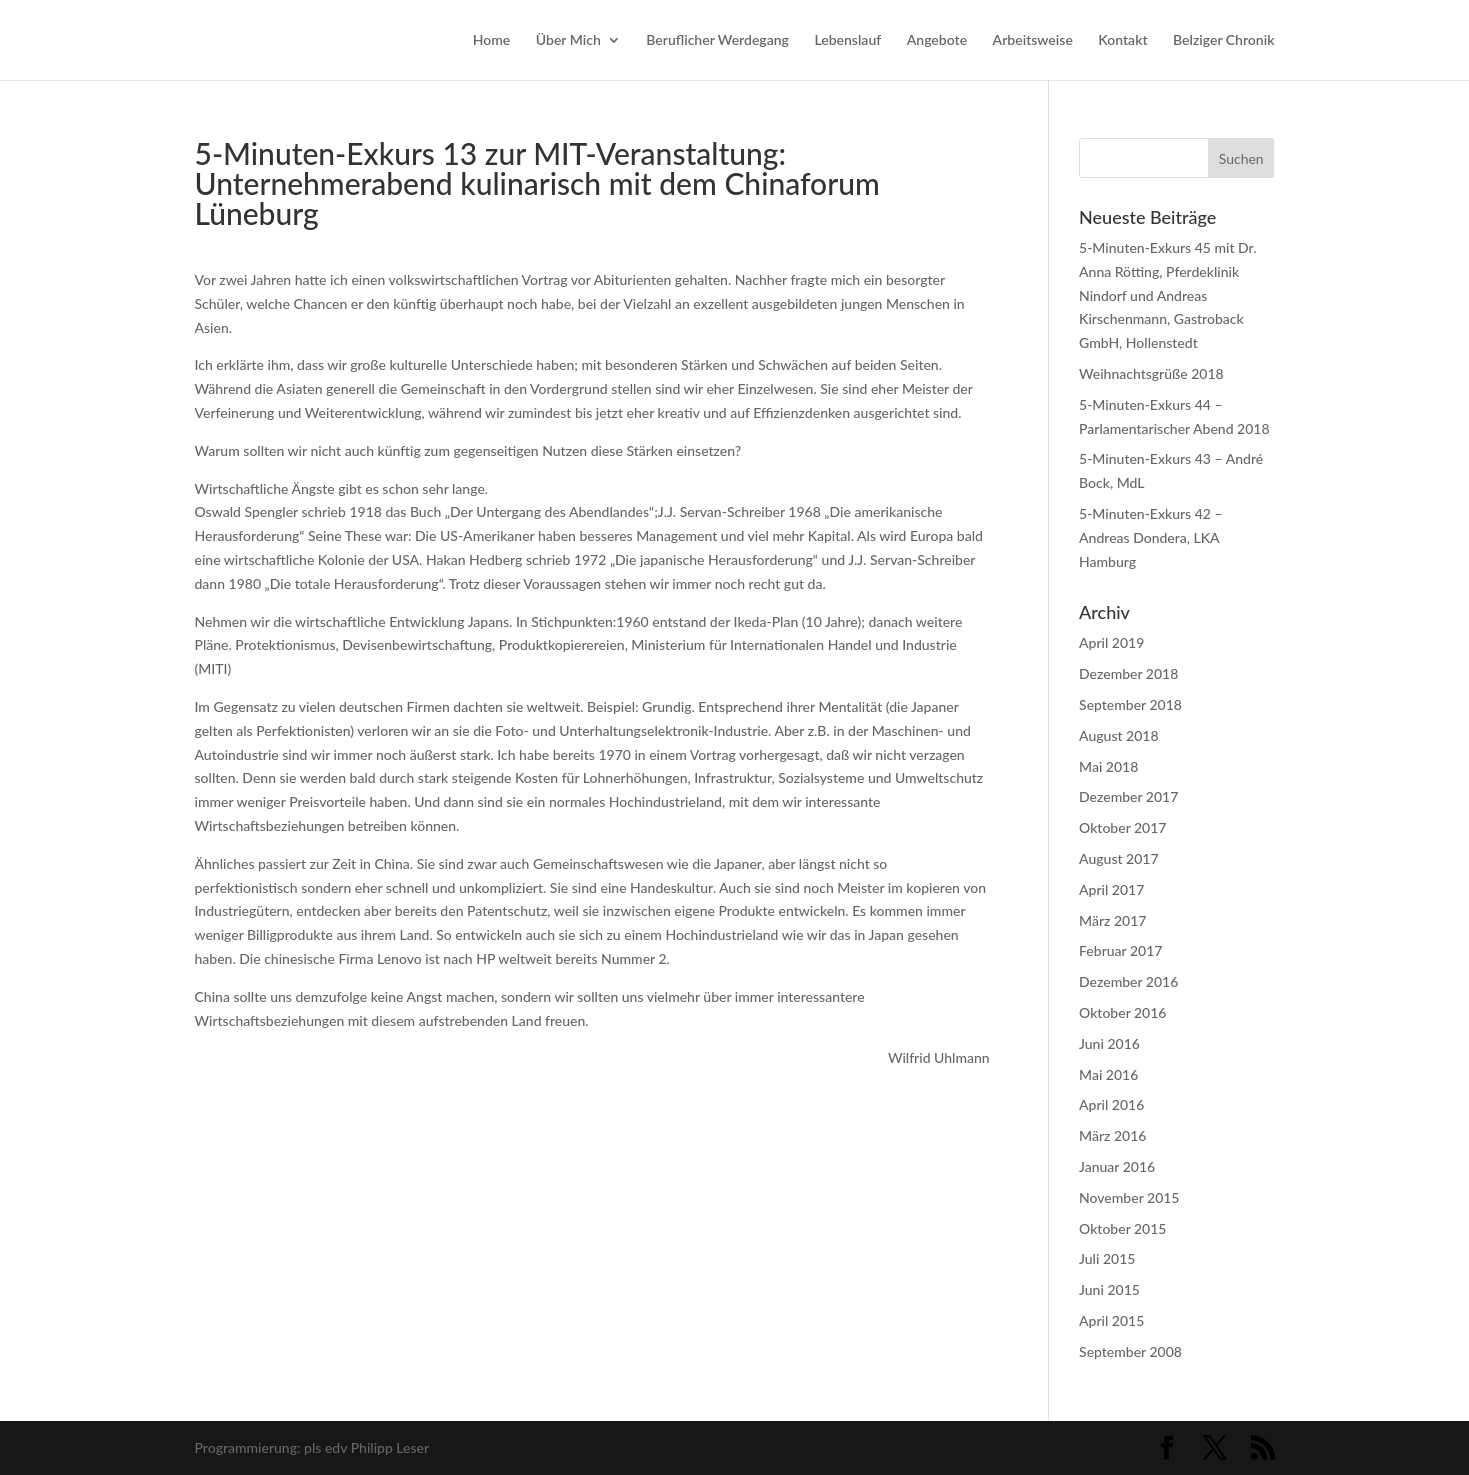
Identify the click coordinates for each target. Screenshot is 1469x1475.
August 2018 (1119, 735)
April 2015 (1111, 1320)
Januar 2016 (1117, 1166)
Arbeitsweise (1033, 40)
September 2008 (1130, 1351)
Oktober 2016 (1122, 1012)
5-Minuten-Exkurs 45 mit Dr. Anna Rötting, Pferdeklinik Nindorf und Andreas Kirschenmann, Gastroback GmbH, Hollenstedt (1167, 295)
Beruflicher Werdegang (717, 40)
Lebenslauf (847, 40)
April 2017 (1111, 889)
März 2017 (1112, 920)
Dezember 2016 (1128, 981)
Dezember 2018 (1128, 673)
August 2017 (1119, 858)
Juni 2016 (1109, 1043)
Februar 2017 (1120, 950)
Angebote (937, 40)
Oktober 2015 (1122, 1228)
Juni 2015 (1109, 1289)
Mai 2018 (1108, 766)
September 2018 (1130, 704)
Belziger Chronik (1223, 40)
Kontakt (1122, 40)
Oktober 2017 (1122, 827)
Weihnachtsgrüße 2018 (1151, 373)
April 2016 (1111, 1104)
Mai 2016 (1108, 1074)
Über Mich (568, 40)
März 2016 (1112, 1135)
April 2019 (1111, 642)
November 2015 (1129, 1197)
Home (492, 40)
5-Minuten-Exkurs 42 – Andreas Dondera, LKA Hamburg (1151, 537)
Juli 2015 (1107, 1258)
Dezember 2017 (1128, 796)
